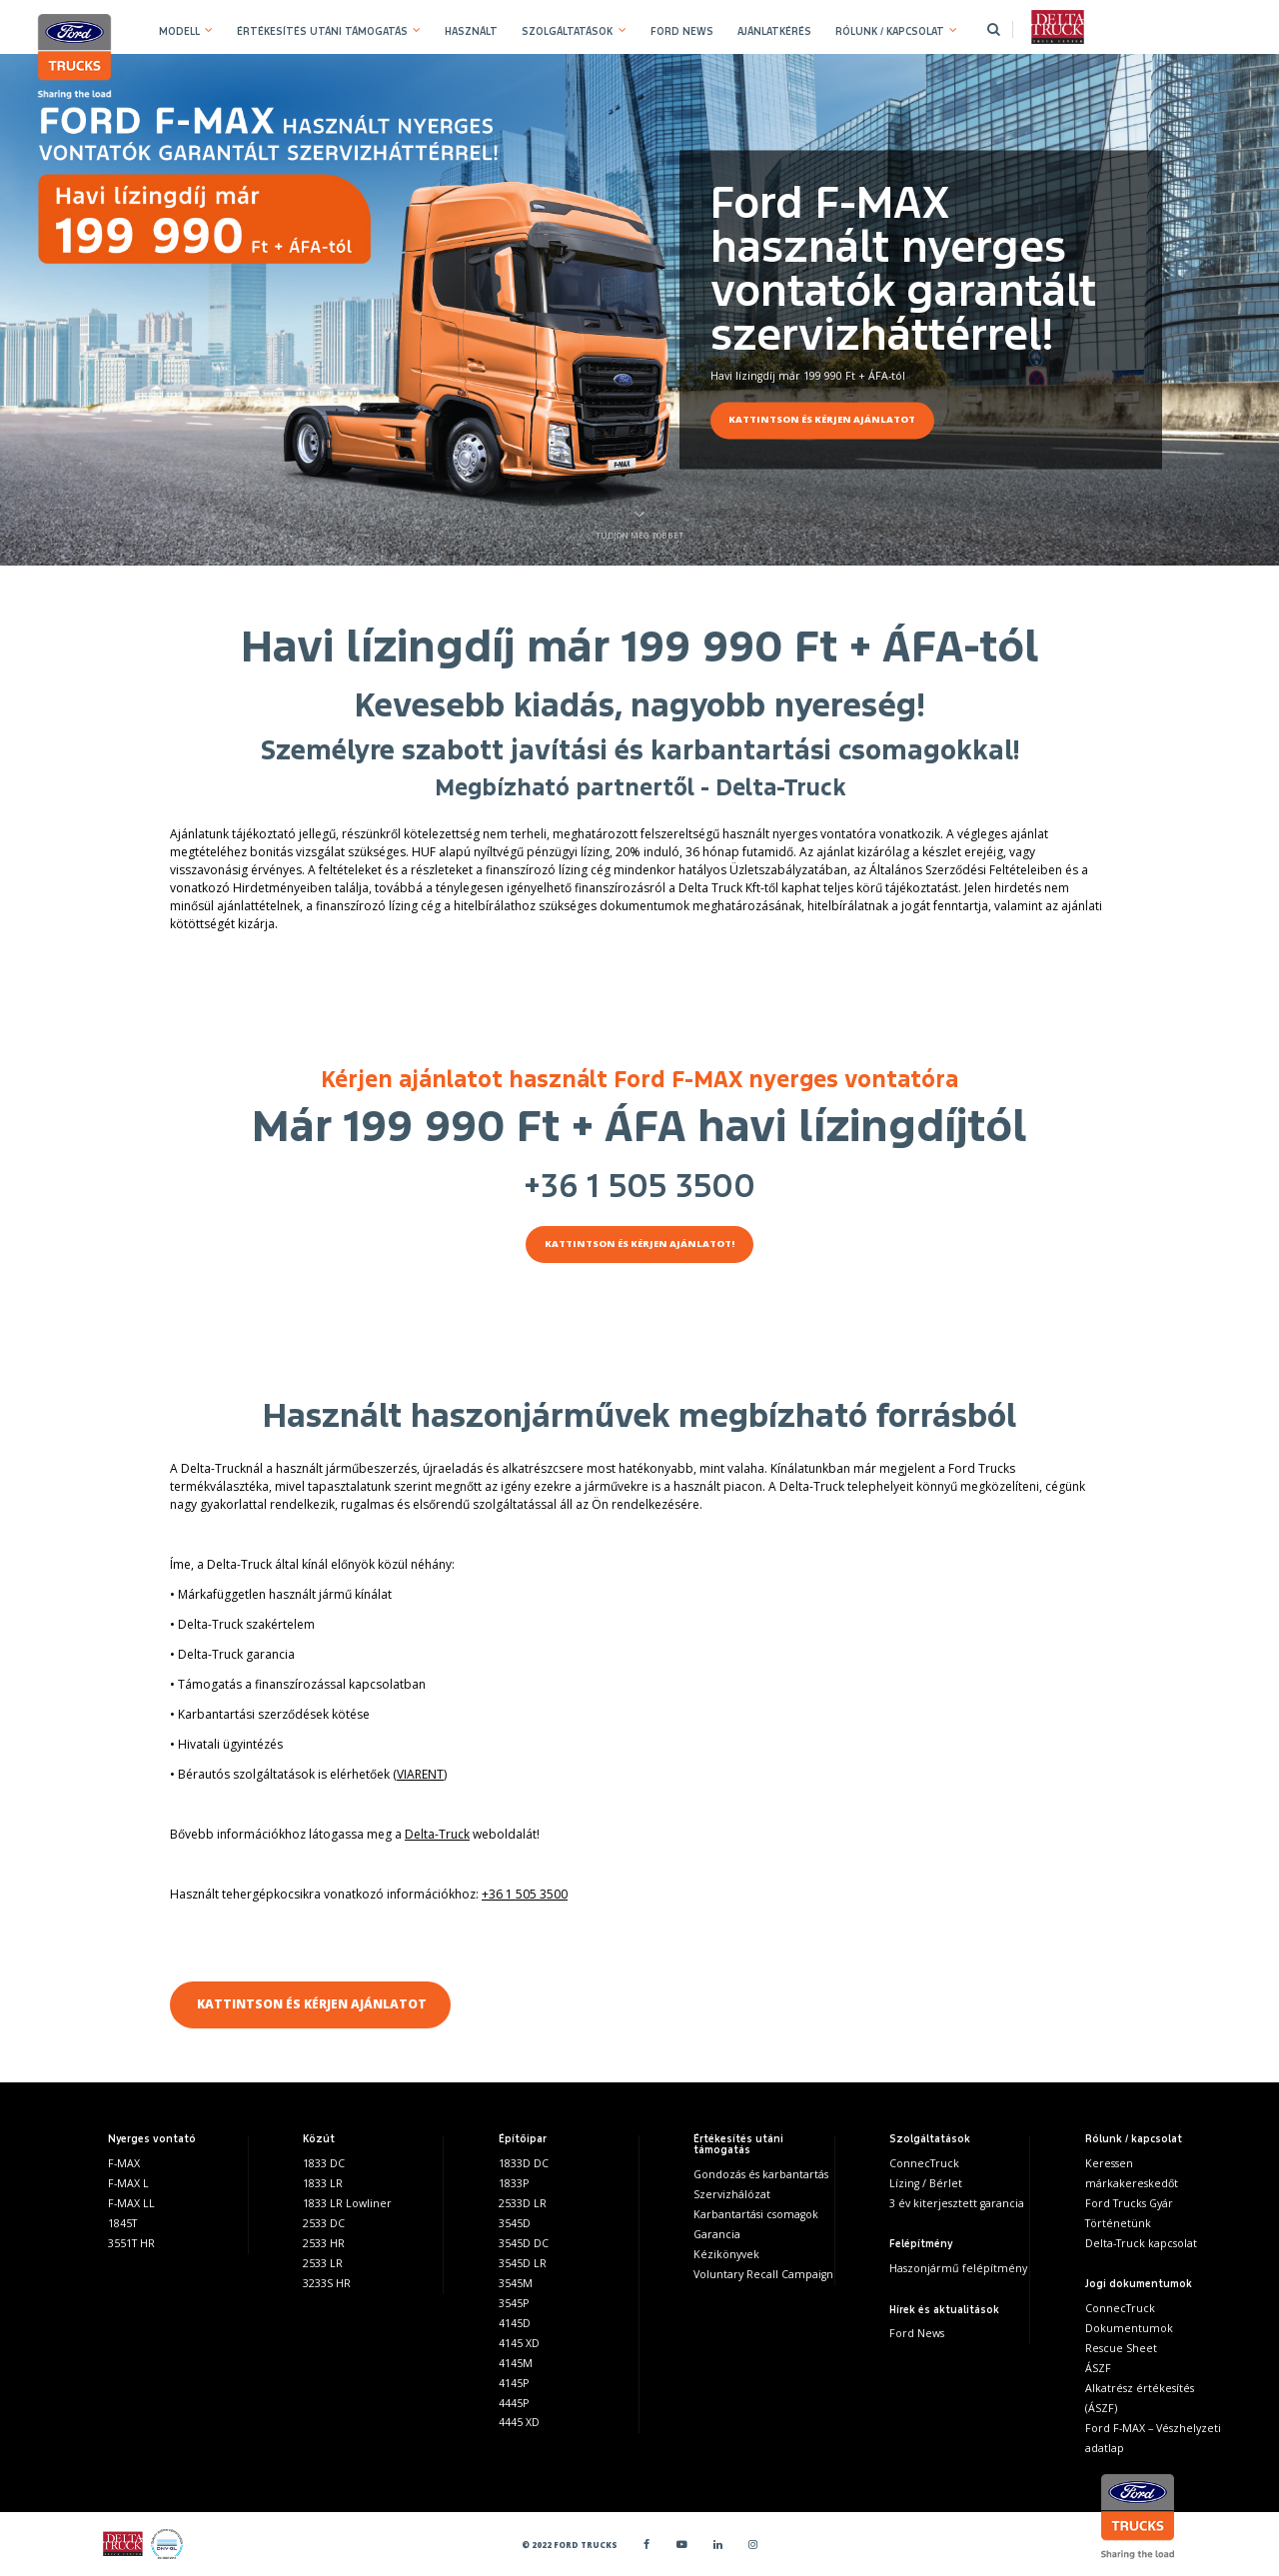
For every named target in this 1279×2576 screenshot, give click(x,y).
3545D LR (523, 2263)
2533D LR (523, 2203)
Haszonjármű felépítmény (958, 2268)
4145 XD (519, 2343)
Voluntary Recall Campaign (763, 2274)
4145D (515, 2323)
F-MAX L (128, 2183)
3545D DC (524, 2243)
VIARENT (420, 1774)
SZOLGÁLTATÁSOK (567, 31)
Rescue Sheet (1121, 2348)
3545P (514, 2303)
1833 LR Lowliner (347, 2203)
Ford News (916, 2333)
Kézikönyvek (726, 2254)
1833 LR (323, 2183)
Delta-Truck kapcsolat (1141, 2243)
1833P (514, 2183)
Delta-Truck (437, 1834)
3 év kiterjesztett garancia (956, 2203)
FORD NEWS (681, 31)
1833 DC (324, 2163)
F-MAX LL (131, 2203)
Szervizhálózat (731, 2194)
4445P (514, 2403)
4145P (514, 2383)
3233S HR (327, 2283)
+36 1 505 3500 (639, 1186)
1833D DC (524, 2163)
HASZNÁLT (471, 31)
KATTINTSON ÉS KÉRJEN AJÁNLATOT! (639, 1243)
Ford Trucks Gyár (1129, 2203)
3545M (516, 2283)
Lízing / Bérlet (925, 2183)
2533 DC (324, 2223)
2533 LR (323, 2263)
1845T (122, 2223)
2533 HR (324, 2243)
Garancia (716, 2234)
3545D (515, 2223)
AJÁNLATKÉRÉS (774, 31)
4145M (516, 2363)
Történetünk (1118, 2223)
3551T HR (131, 2243)
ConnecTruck (924, 2163)
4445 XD (519, 2422)
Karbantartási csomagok (755, 2214)
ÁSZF (1098, 2368)
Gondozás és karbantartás (760, 2174)
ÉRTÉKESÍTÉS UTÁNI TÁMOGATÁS (322, 31)
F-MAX (124, 2163)
